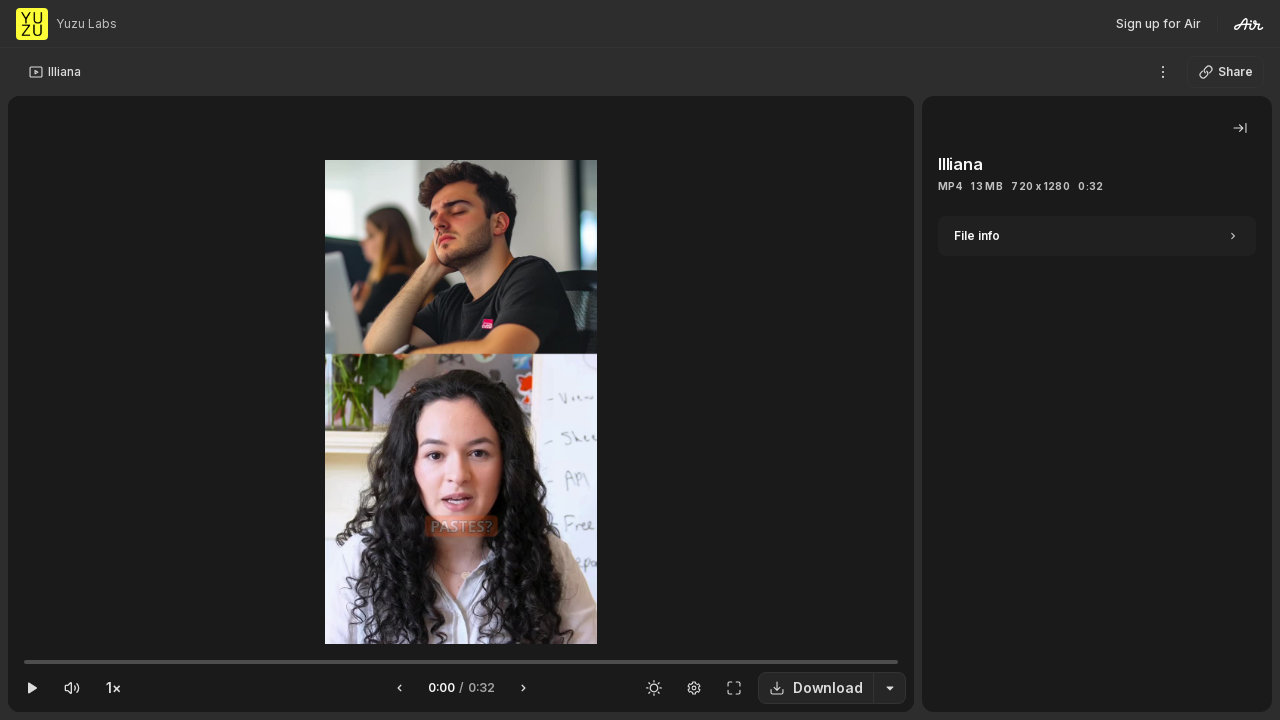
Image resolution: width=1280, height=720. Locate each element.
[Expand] (1097, 236)
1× (113, 687)
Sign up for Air (1158, 23)
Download (816, 687)
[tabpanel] (1097, 464)
